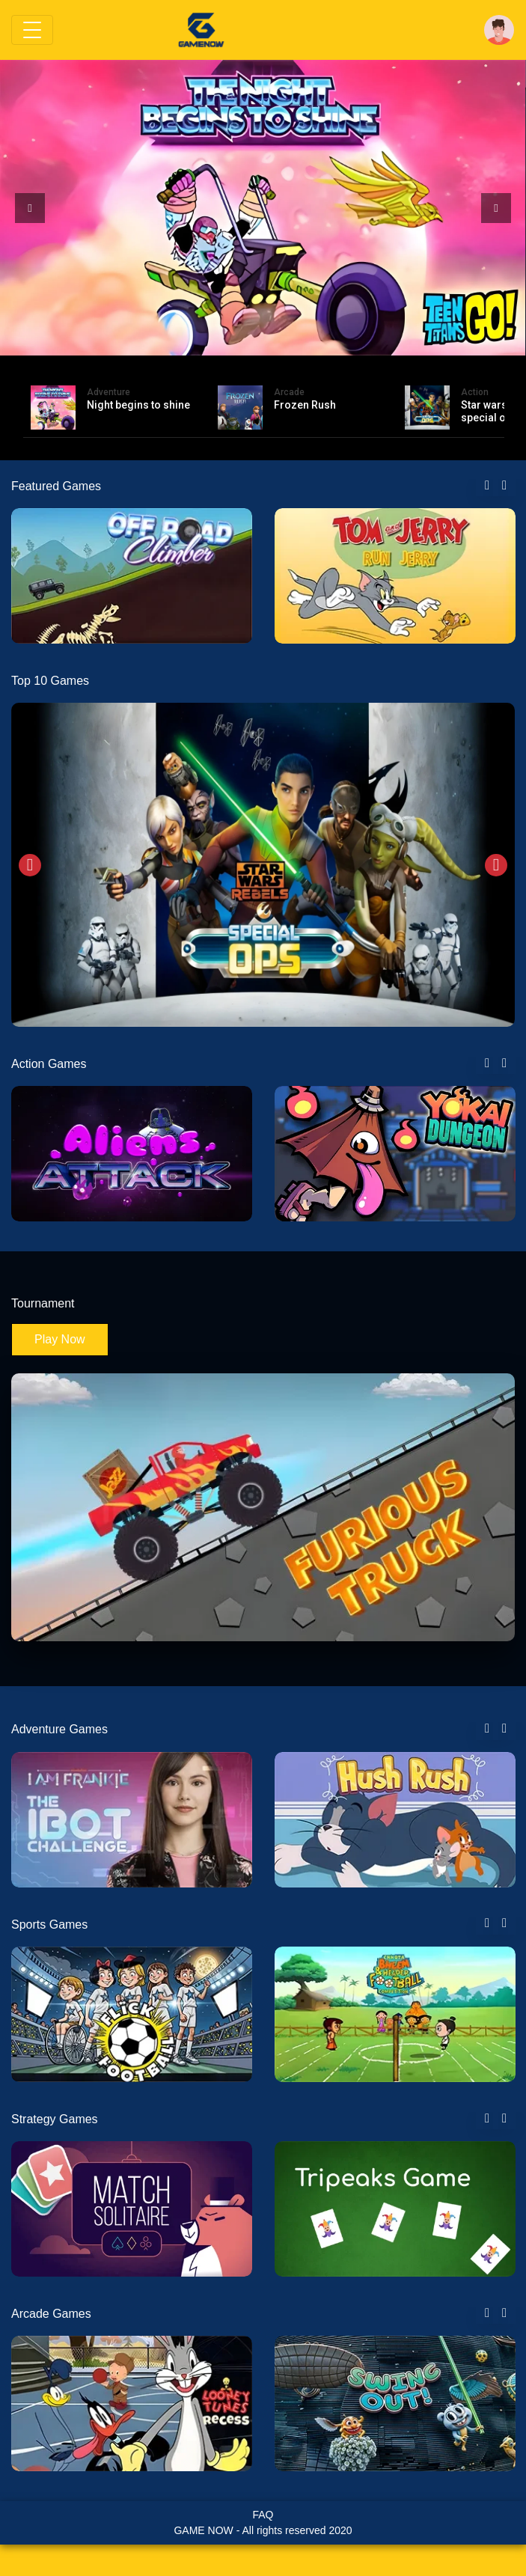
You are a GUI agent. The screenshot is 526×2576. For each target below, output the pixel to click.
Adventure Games (59, 1729)
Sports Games (49, 1924)
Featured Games (56, 486)
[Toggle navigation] (32, 30)
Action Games (48, 1063)
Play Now (59, 1339)
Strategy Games (54, 2119)
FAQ (262, 2515)
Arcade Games (51, 2313)
